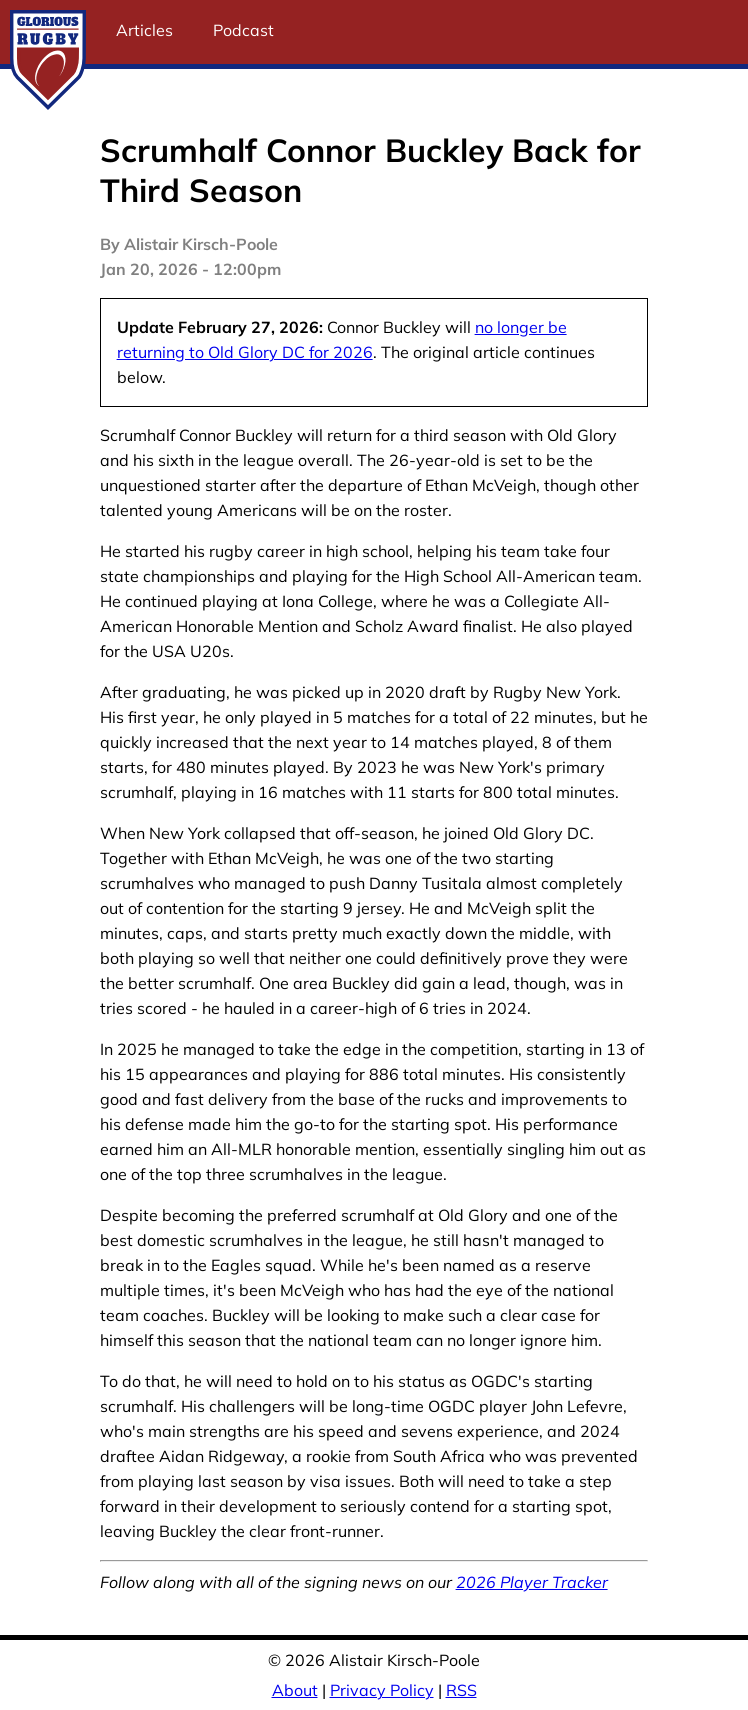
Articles (144, 30)
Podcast (243, 30)
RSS (461, 1690)
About (295, 1690)
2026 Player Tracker (532, 1582)
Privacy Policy (382, 1690)
